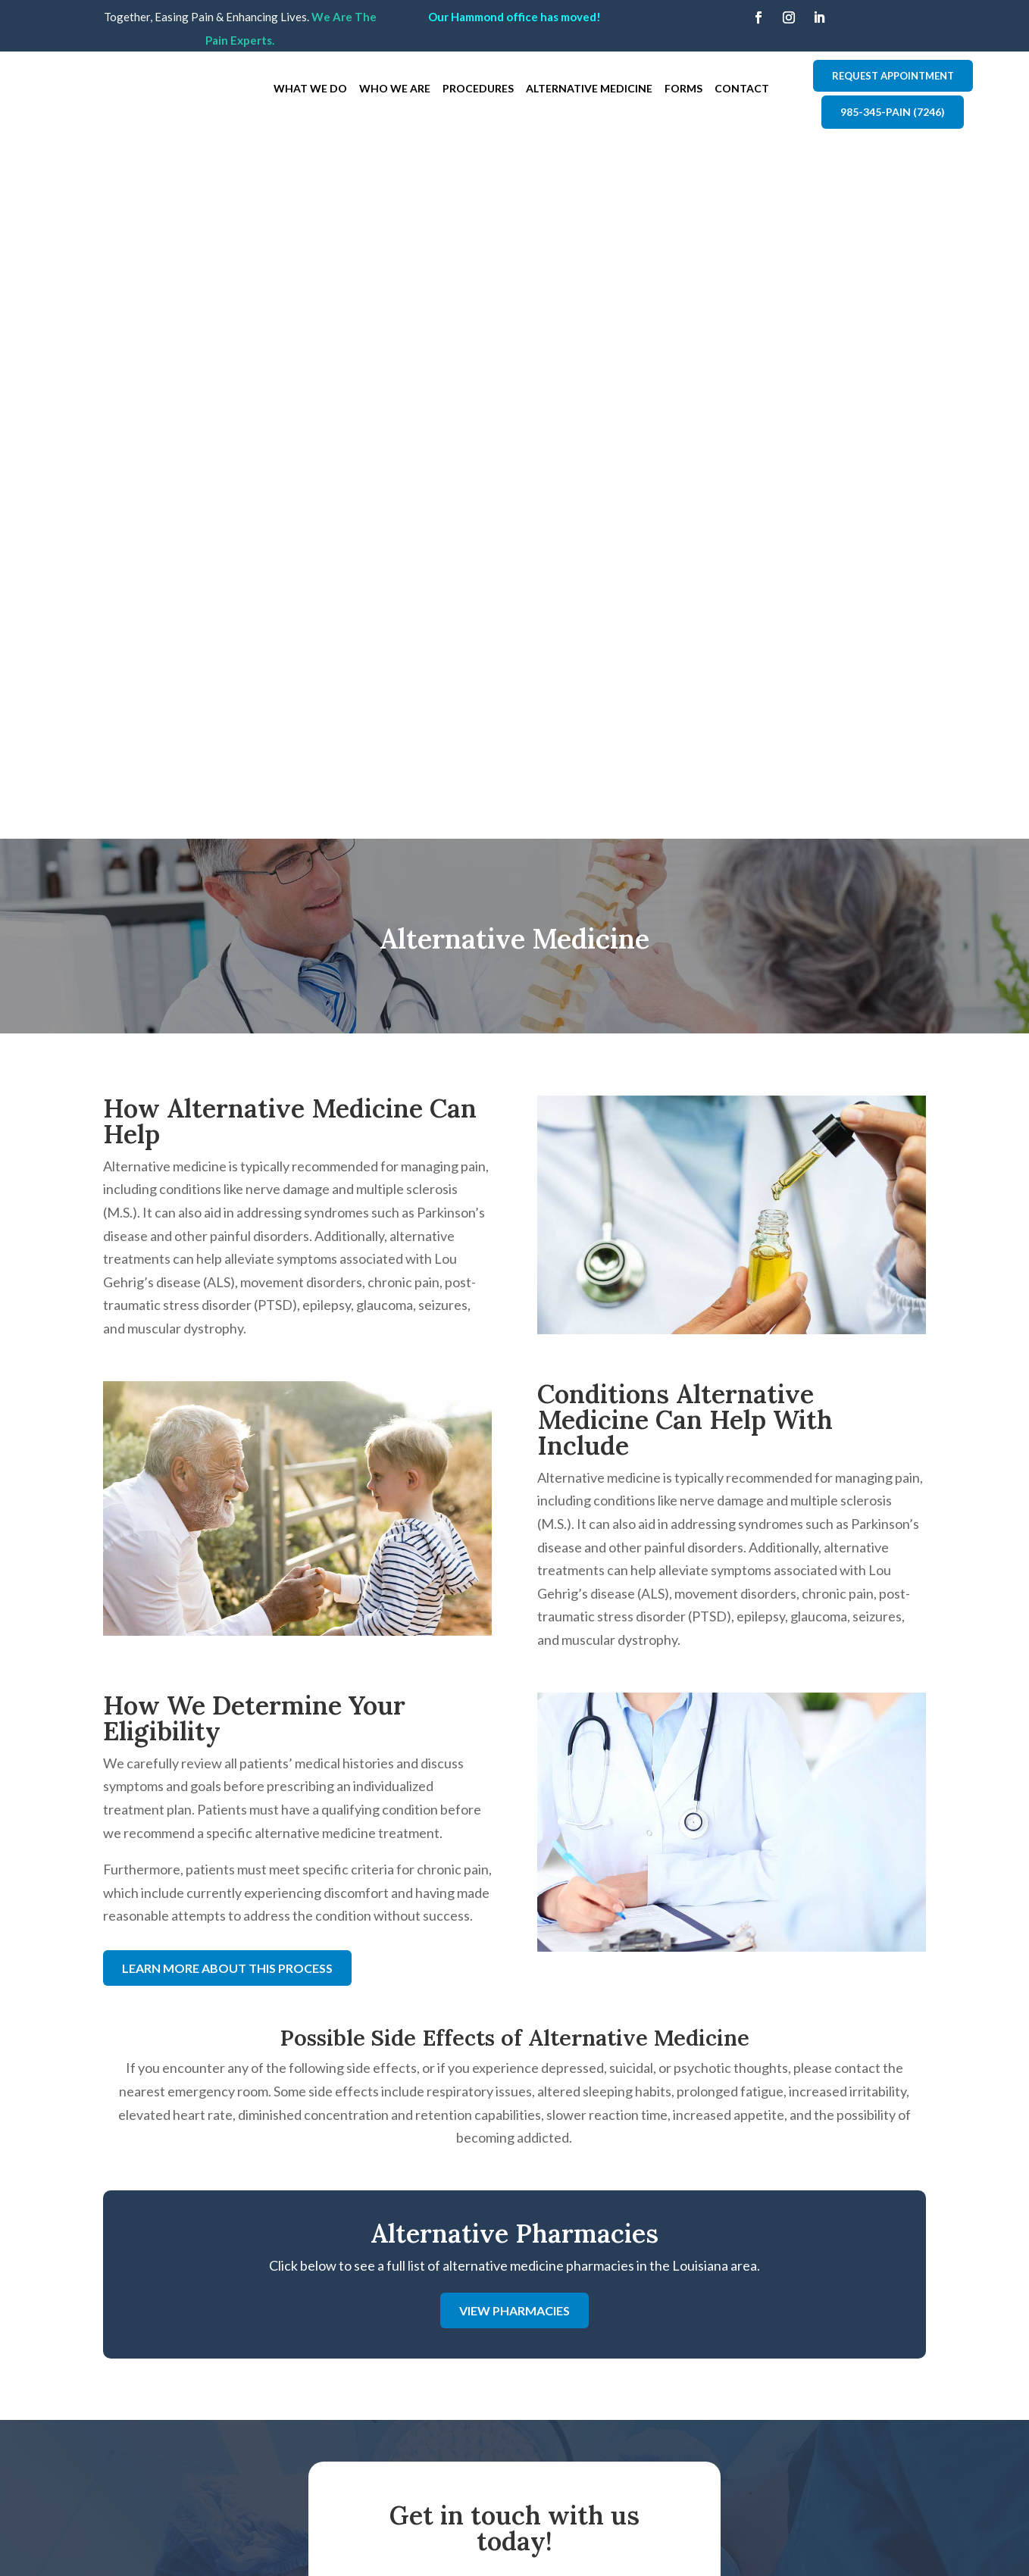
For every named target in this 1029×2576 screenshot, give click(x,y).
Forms (683, 88)
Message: (400, 2018)
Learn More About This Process (227, 1266)
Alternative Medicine (589, 88)
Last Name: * (556, 1879)
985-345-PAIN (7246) (892, 111)
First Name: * (409, 1879)
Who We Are (394, 88)
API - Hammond (369, 2364)
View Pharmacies (514, 1609)
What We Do (310, 88)
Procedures (478, 88)
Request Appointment (893, 76)
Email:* (539, 1948)
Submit (616, 2166)
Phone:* (394, 1948)
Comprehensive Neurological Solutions (832, 2483)
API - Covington (369, 2344)
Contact (742, 88)
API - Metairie (364, 2384)
